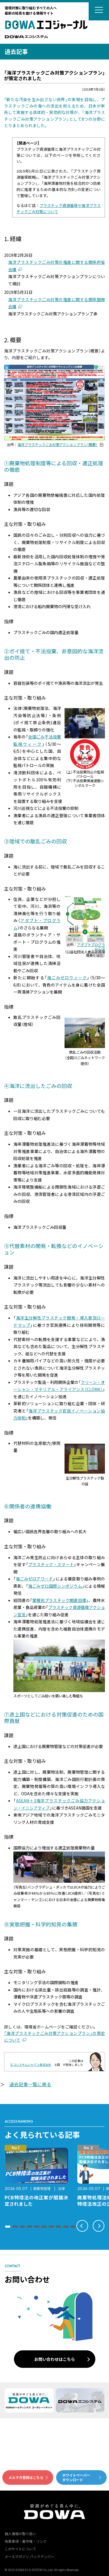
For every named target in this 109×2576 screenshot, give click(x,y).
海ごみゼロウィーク (67, 977)
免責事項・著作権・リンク (26, 2541)
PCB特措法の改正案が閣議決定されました (36, 2200)
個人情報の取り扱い (20, 2533)
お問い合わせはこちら (54, 2359)
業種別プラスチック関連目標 (59, 1600)
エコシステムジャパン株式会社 (30, 2064)
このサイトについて (20, 2548)
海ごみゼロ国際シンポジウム (55, 1586)
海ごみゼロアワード (34, 1579)
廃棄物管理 (42, 2188)
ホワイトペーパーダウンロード (76, 2477)
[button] (7, 2227)
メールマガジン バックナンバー (29, 2556)
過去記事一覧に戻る (30, 2084)
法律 (61, 2188)
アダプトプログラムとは (91, 946)
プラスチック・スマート (51, 1564)
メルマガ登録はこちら (25, 2477)
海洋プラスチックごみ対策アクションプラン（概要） (57, 444)
